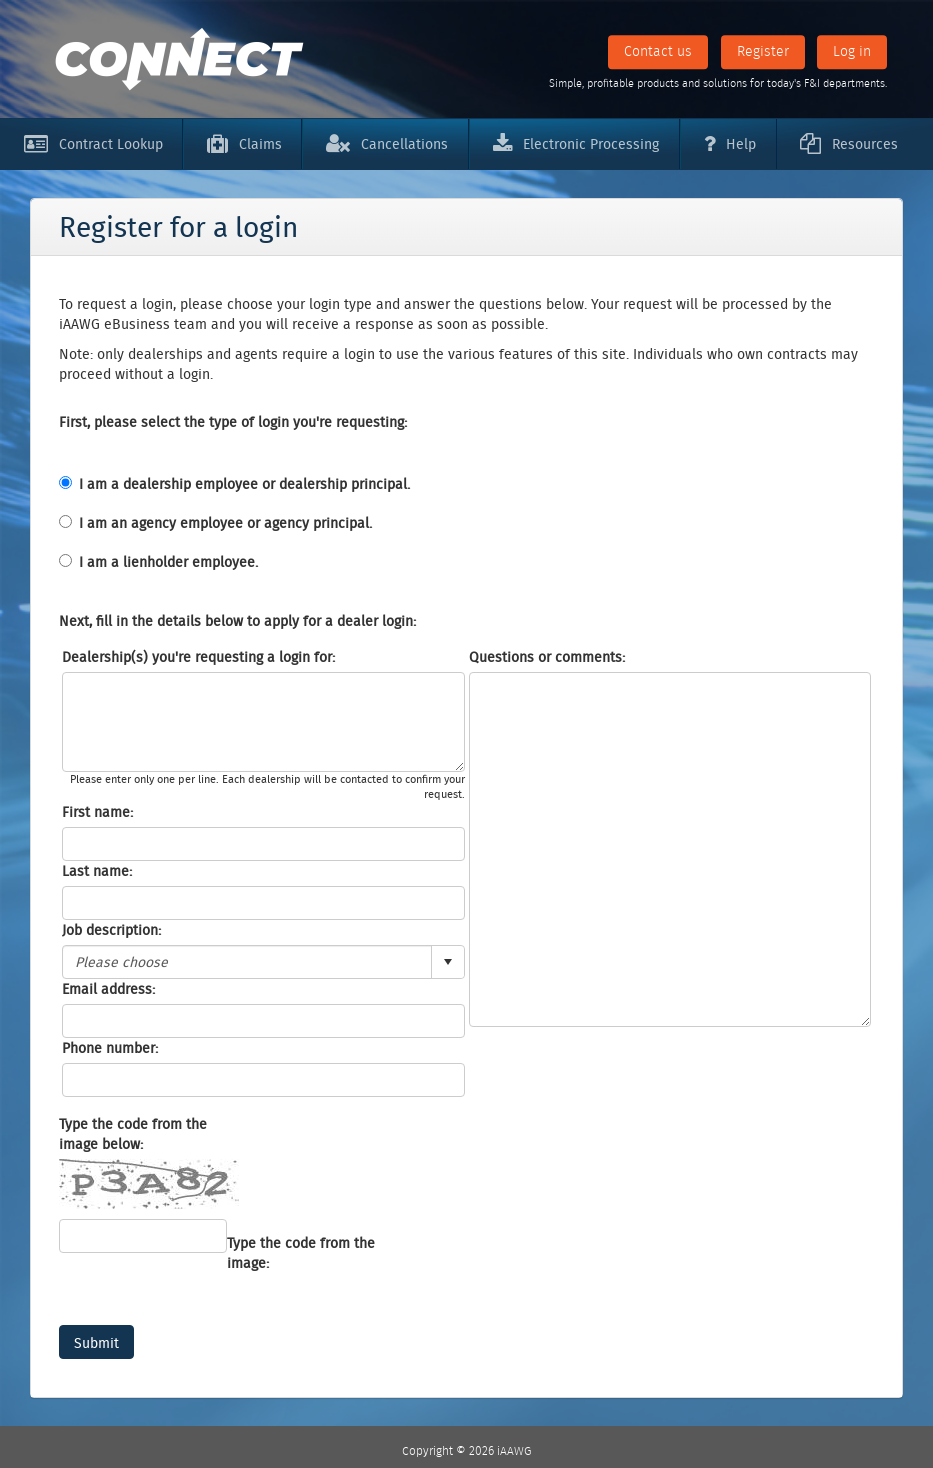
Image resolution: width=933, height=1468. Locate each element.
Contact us (658, 51)
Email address (107, 989)
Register (763, 51)
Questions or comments (545, 657)
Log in (852, 51)
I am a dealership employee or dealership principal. (244, 484)
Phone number (108, 1048)
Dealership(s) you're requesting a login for (197, 657)
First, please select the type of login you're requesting (231, 422)
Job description (110, 930)
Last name (95, 871)
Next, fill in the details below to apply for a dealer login (236, 621)
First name (96, 812)
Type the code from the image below (133, 1134)
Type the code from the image (301, 1253)
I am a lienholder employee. (168, 562)
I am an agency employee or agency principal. (225, 523)
